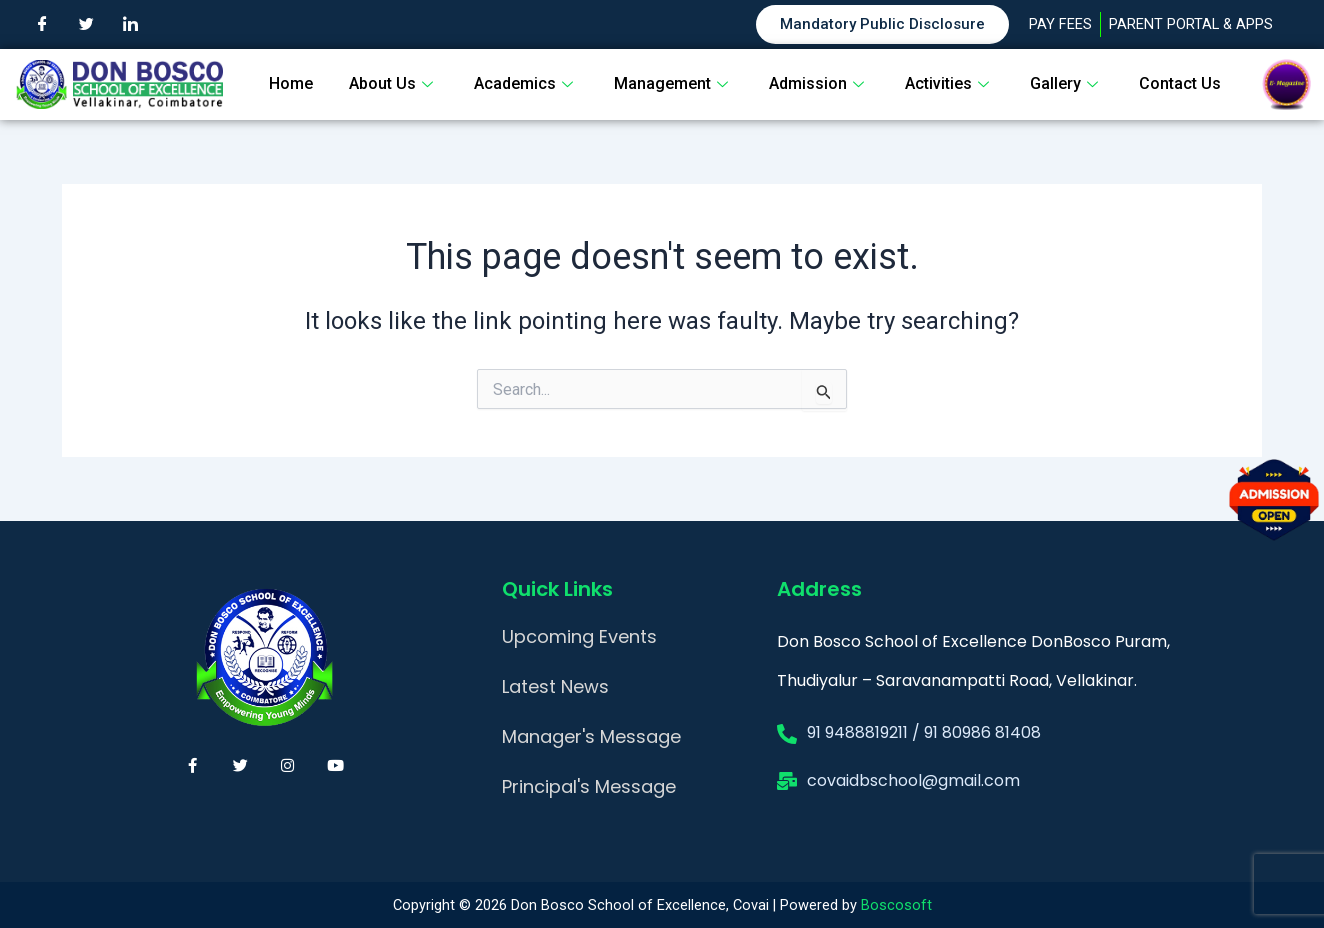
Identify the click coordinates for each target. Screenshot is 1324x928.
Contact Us (1180, 83)
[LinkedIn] (130, 25)
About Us (393, 83)
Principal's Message (589, 786)
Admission (819, 83)
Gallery (1066, 83)
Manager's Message (591, 736)
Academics (526, 83)
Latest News (555, 686)
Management (673, 83)
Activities (949, 83)
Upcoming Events (579, 636)
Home (291, 83)
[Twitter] (86, 25)
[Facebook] (42, 25)
